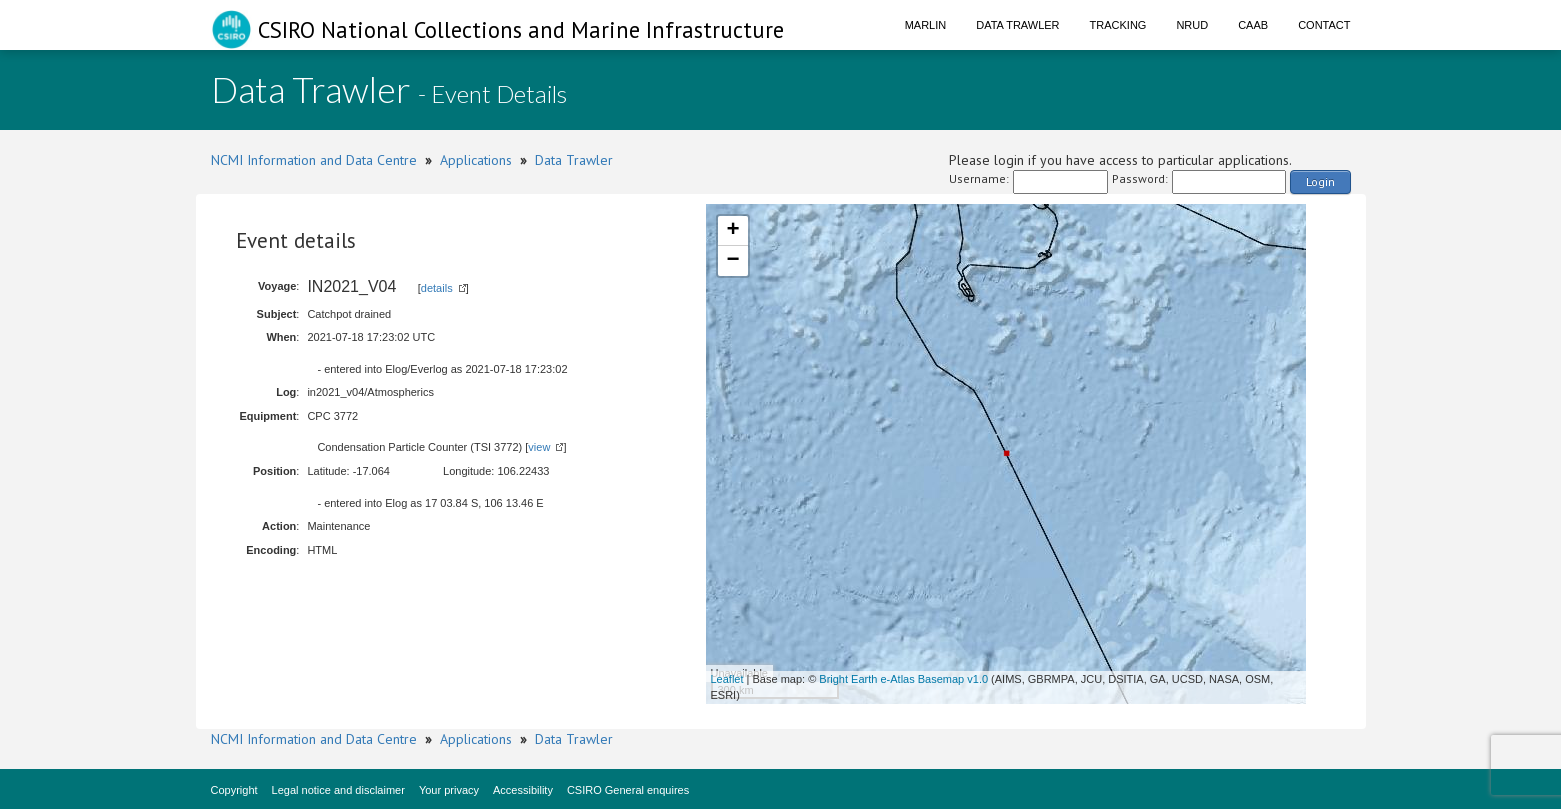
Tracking (1118, 25)
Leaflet (727, 679)
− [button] (732, 261)
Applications (476, 160)
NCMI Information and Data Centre (314, 160)
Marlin (926, 25)
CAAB (1253, 25)
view (539, 447)
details (437, 288)
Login (1320, 181)
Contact (1324, 25)
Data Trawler (1017, 25)
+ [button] (732, 231)
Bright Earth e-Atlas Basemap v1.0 (903, 679)
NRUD (1192, 25)
